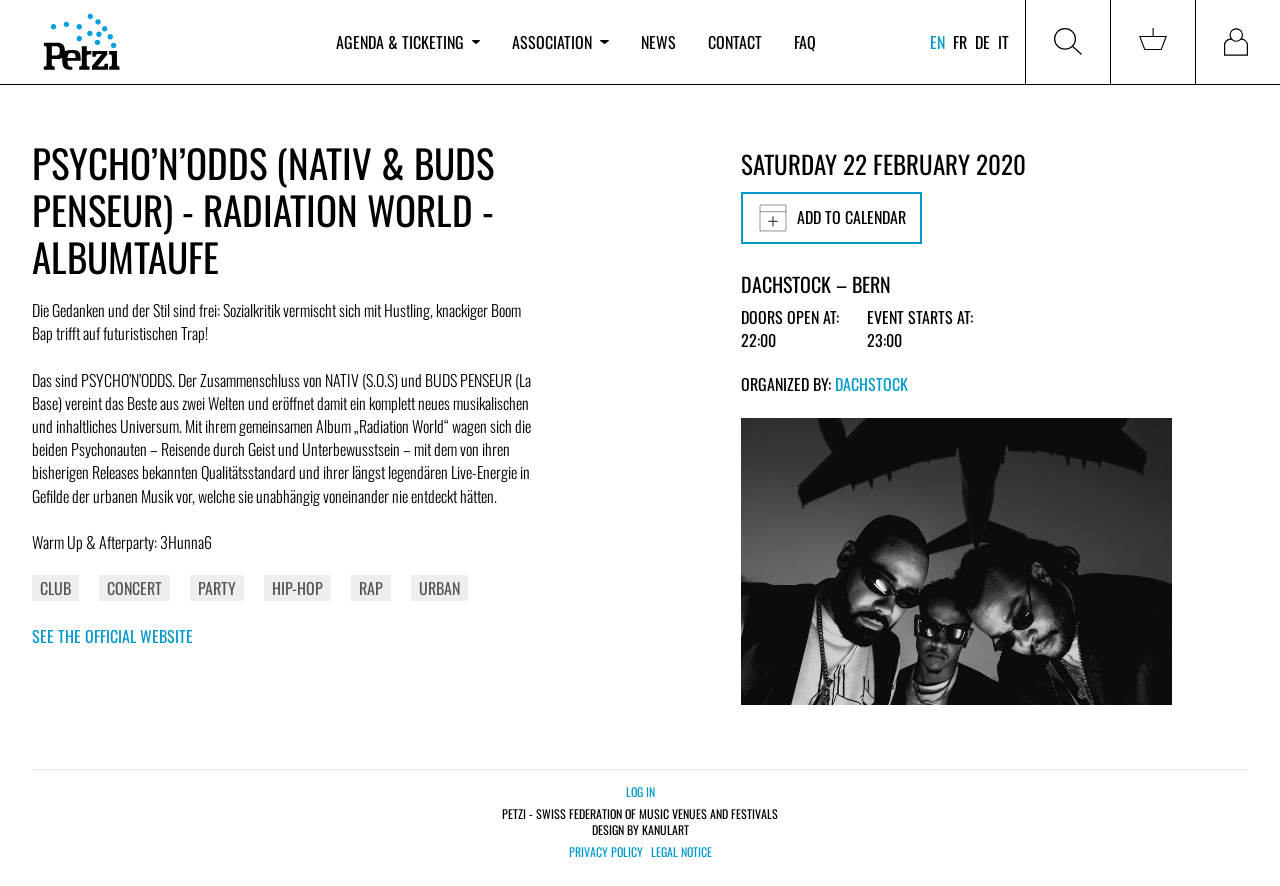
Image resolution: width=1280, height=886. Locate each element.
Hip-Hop (297, 588)
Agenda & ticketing (408, 42)
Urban (439, 588)
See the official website (112, 636)
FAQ (805, 42)
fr (960, 42)
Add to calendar (831, 218)
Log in (640, 791)
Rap (371, 588)
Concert (134, 588)
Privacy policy (606, 852)
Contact (735, 42)
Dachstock (871, 384)
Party (217, 588)
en (937, 42)
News (658, 42)
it (1003, 42)
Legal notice (681, 852)
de (982, 42)
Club (55, 588)
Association (560, 42)
